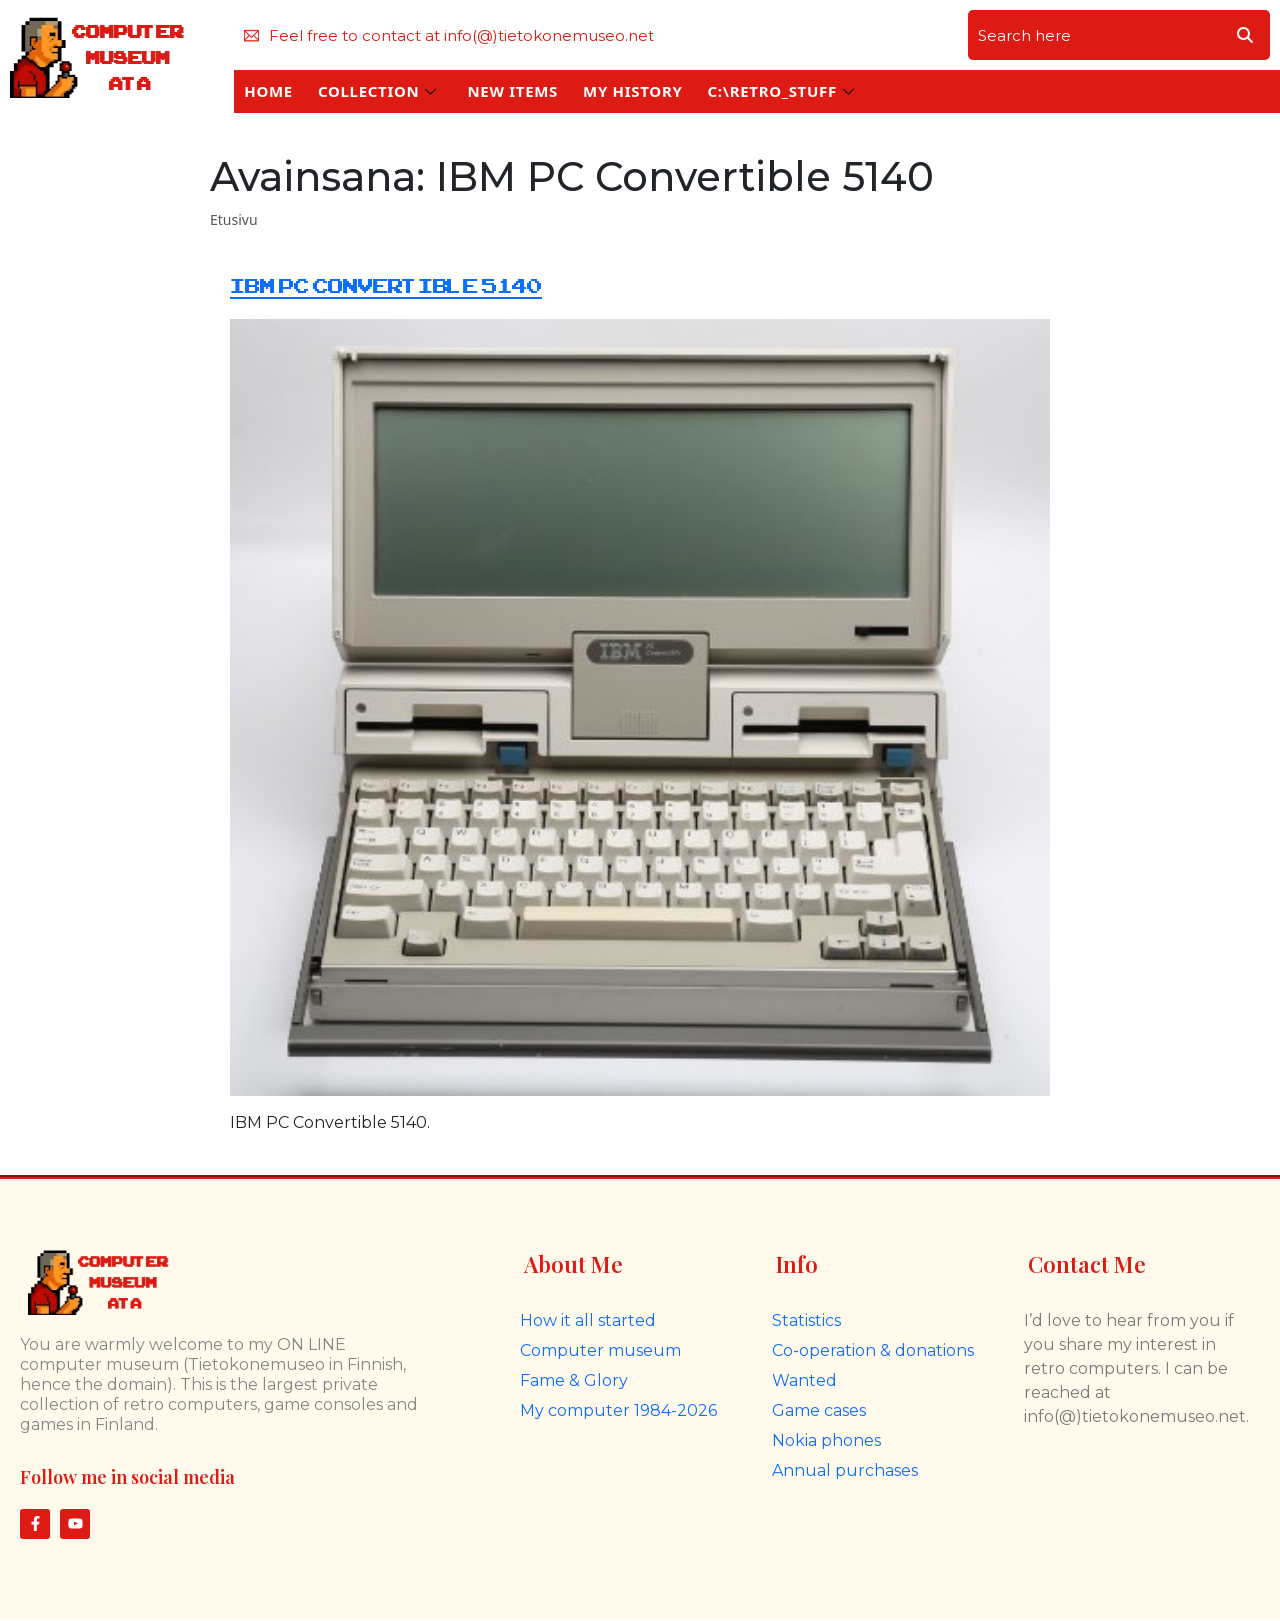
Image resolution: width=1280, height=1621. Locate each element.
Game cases (819, 1410)
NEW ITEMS (512, 91)
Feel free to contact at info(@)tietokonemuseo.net (449, 35)
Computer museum (600, 1350)
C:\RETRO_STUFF (781, 91)
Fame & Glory (574, 1380)
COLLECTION (377, 91)
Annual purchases (845, 1470)
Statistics (806, 1320)
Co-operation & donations (873, 1350)
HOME (268, 91)
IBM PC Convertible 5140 (386, 286)
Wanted (804, 1380)
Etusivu (234, 219)
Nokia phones (826, 1440)
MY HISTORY (632, 91)
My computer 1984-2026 (618, 1410)
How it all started (588, 1320)
